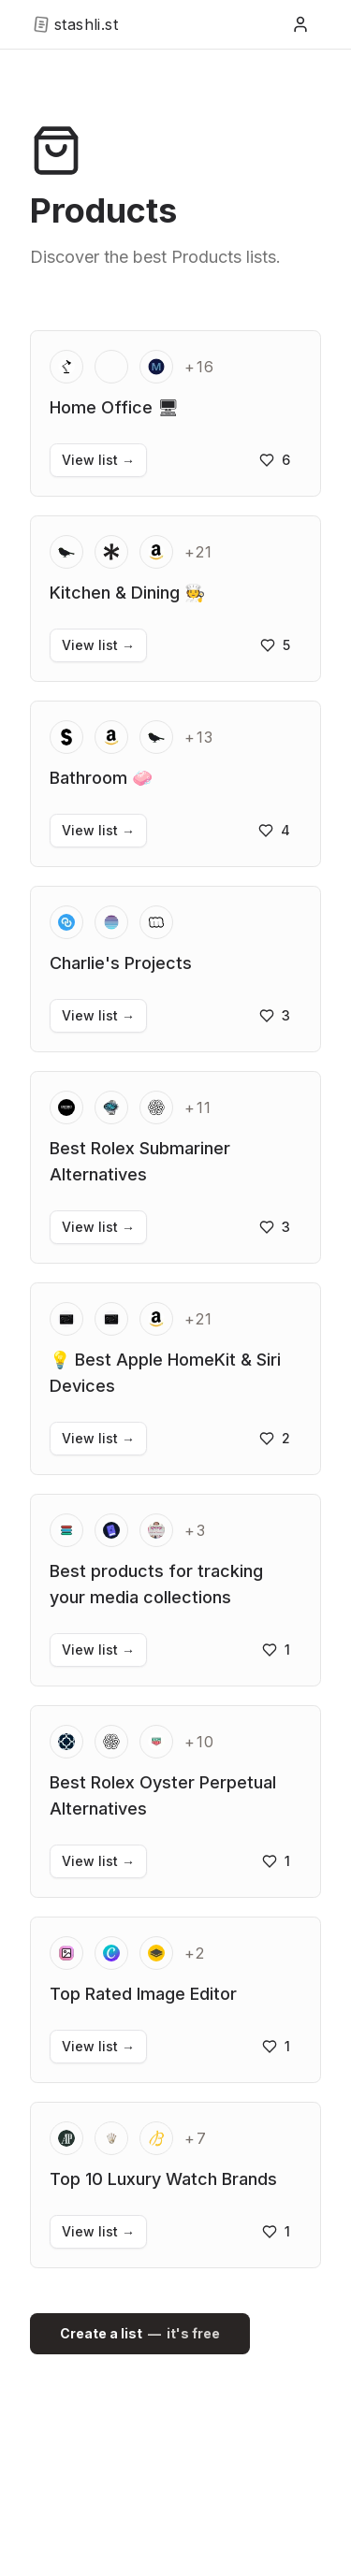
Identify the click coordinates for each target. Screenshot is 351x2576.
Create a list (140, 2333)
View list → (98, 460)
